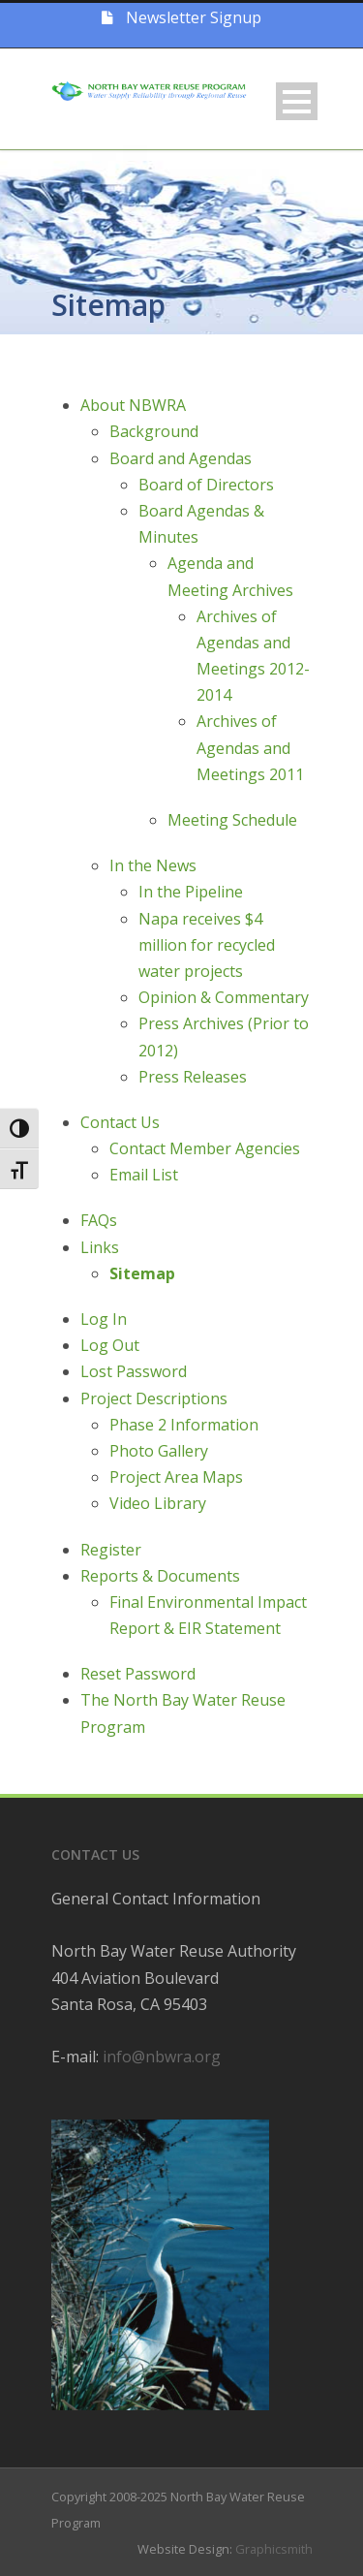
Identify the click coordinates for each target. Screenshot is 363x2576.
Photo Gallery (158, 1450)
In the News (153, 865)
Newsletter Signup (181, 17)
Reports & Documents (160, 1575)
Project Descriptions (153, 1398)
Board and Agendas (180, 458)
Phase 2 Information (183, 1424)
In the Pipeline (190, 891)
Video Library (157, 1503)
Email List (143, 1174)
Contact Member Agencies (204, 1148)
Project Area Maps (176, 1477)
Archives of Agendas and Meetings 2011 (250, 747)
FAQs (98, 1220)
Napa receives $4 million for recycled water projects (206, 945)
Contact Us (120, 1122)
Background (153, 431)
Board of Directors (206, 484)
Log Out (109, 1345)
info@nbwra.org (162, 2056)
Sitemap (142, 1273)
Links (99, 1247)
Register (110, 1549)
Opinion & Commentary (223, 997)
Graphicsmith (274, 2549)
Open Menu (297, 101)
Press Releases (192, 1076)
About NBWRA (133, 405)
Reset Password (138, 1673)
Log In (103, 1319)
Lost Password (133, 1371)
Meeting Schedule (232, 820)
